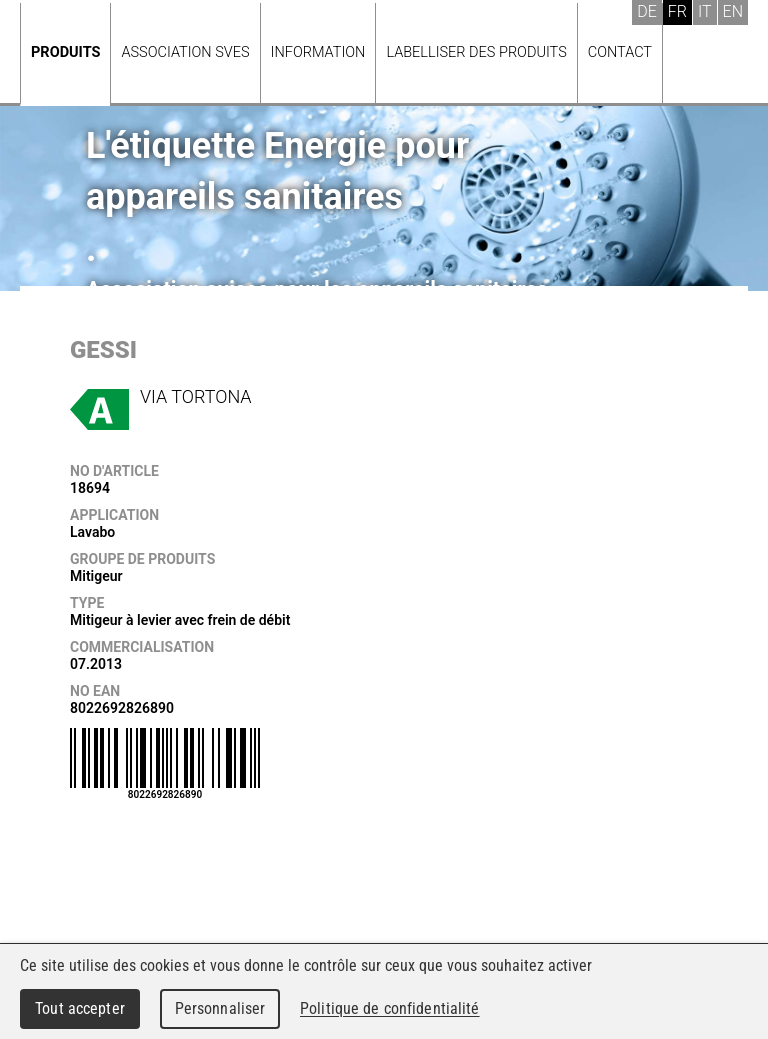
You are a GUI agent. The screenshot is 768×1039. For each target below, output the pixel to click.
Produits (65, 52)
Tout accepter (80, 1008)
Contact (620, 52)
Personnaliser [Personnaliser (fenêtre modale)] (220, 1008)
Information (318, 52)
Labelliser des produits (476, 52)
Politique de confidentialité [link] (390, 1008)
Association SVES (185, 52)
